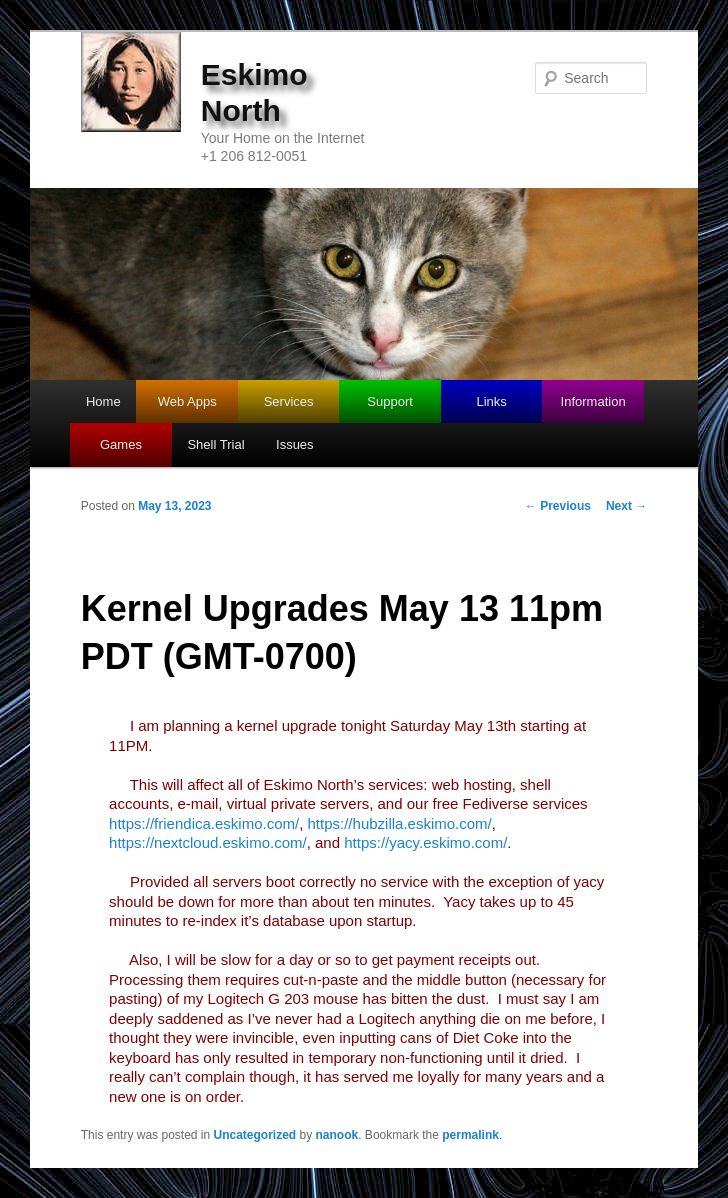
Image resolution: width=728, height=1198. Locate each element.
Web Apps (187, 401)
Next (626, 506)
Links (491, 401)
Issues (295, 444)
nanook (337, 1135)
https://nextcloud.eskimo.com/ (208, 842)
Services (289, 401)
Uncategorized (255, 1135)
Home (103, 401)
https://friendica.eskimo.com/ (204, 823)
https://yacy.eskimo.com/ (425, 842)
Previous (558, 506)
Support (390, 401)
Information (593, 401)
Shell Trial (215, 444)
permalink (470, 1135)
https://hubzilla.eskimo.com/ (400, 823)
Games (121, 444)
